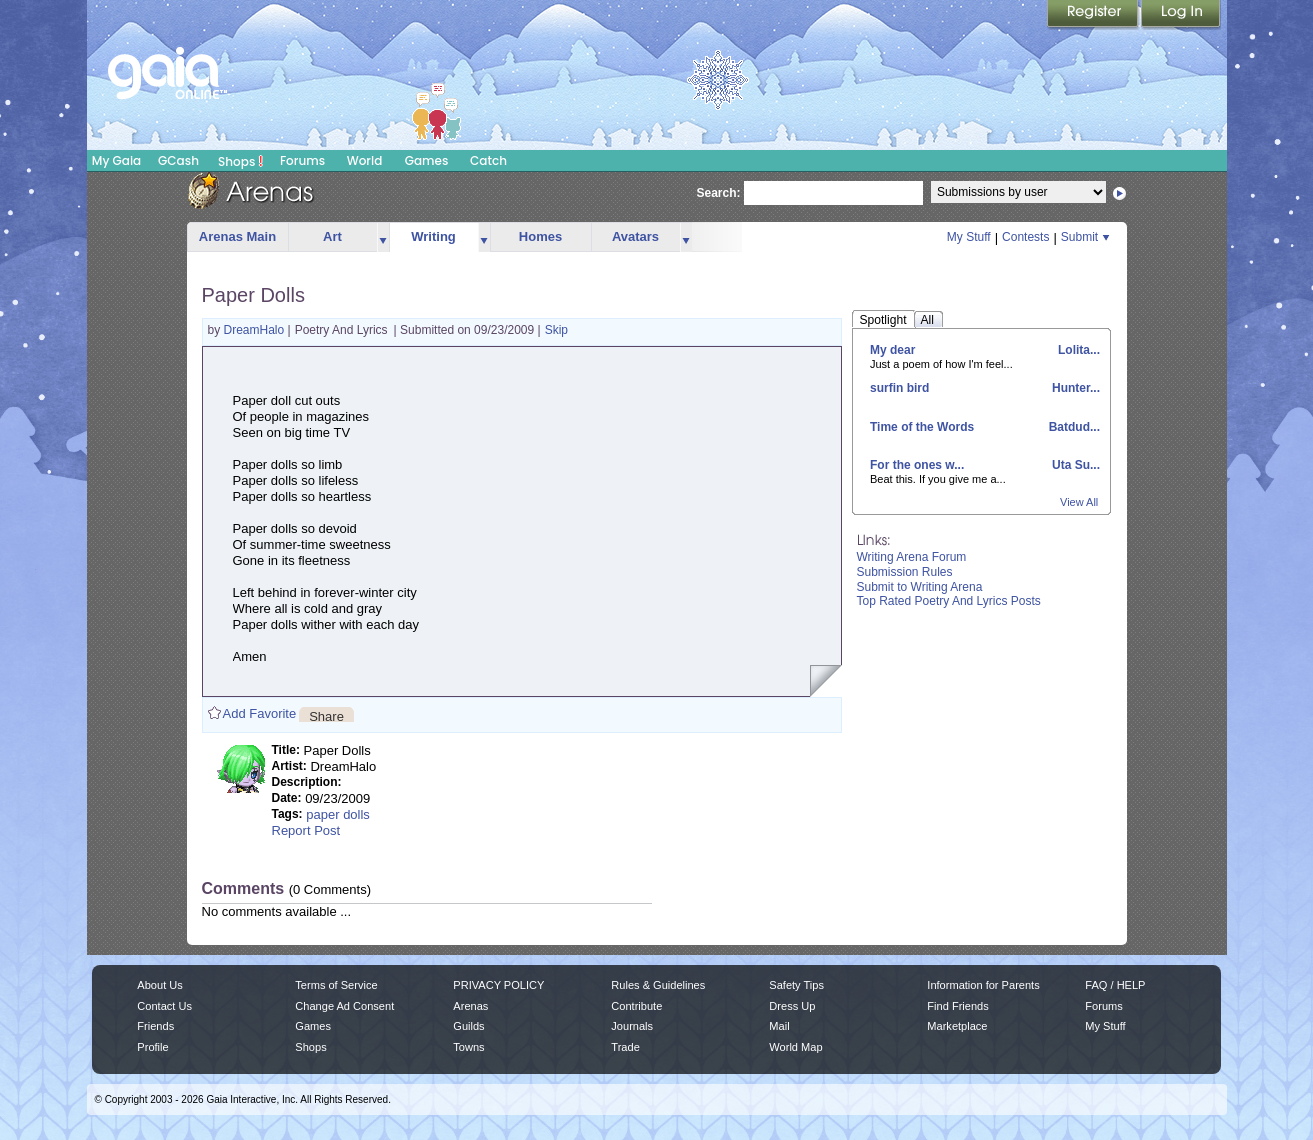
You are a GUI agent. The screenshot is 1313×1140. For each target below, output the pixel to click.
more (383, 237)
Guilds (468, 1026)
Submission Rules (905, 572)
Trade (625, 1047)
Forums (302, 160)
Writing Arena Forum (912, 557)
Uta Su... (1074, 465)
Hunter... (1074, 388)
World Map (795, 1047)
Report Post (306, 830)
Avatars (635, 236)
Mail (779, 1026)
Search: (719, 193)
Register (1094, 15)
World (365, 160)
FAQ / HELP (1115, 985)
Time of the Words (922, 427)
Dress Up (792, 1006)
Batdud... (1072, 427)
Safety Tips (796, 985)
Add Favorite (260, 713)
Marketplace (957, 1026)
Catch (488, 160)
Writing (433, 236)
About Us (159, 985)
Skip (556, 330)
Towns (468, 1047)
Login (1181, 15)
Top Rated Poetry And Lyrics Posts (949, 601)
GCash (178, 160)
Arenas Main (237, 236)
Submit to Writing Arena (920, 587)
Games (427, 160)
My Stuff (969, 237)
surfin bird (899, 388)
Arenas (470, 1006)
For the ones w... (917, 465)
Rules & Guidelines (658, 985)
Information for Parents (983, 985)
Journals (632, 1026)
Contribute (636, 1006)
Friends (155, 1026)
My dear (892, 350)
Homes (540, 236)
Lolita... (1077, 350)
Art (332, 236)
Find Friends (957, 1006)
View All (1079, 502)
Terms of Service (336, 985)
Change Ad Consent (344, 1006)
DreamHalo (256, 330)
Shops (240, 161)
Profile (152, 1047)
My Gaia (116, 160)
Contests (1025, 237)
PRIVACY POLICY (498, 985)
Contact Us (164, 1006)
